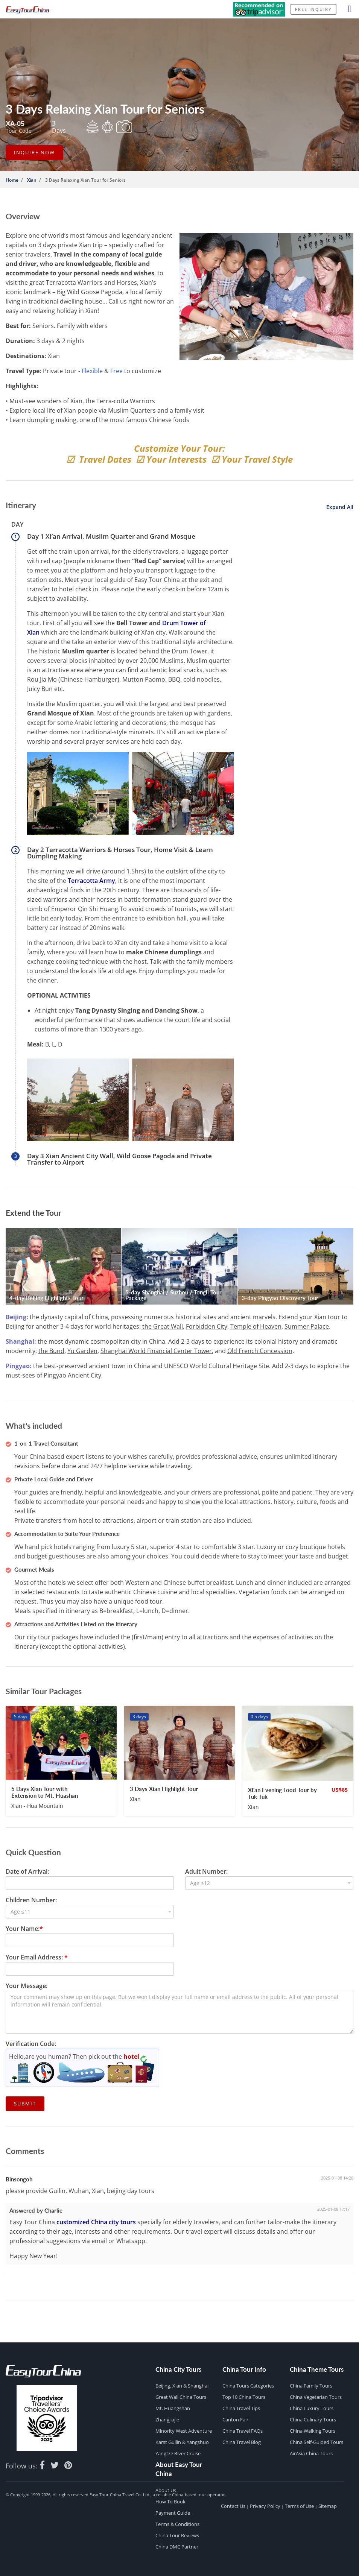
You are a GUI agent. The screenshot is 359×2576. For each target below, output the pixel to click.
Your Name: (24, 1928)
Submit (25, 2103)
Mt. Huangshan (172, 2408)
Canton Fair (235, 2419)
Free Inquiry (313, 9)
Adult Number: (206, 1871)
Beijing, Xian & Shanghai (181, 2385)
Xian (32, 180)
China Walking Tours (312, 2430)
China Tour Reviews (177, 2535)
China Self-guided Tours (316, 2442)
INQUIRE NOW (34, 152)
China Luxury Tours (311, 2408)
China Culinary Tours (313, 2419)
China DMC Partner (176, 2546)
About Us (165, 2490)
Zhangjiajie (167, 2419)
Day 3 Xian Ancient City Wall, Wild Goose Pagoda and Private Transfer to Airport (119, 1159)
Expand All (339, 506)
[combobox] (269, 1883)
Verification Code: (31, 2044)
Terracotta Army (91, 880)
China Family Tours (311, 2385)
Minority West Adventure (183, 2430)
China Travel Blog (241, 2442)
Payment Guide (172, 2512)
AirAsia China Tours (311, 2453)
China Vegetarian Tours (316, 2397)
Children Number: (31, 1900)
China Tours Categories (248, 2385)
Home (12, 180)
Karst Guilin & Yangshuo (182, 2442)
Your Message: (26, 1986)
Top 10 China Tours (243, 2397)
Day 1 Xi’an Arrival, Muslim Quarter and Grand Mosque (111, 536)
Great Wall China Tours (180, 2397)
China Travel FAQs (242, 2430)
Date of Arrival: (27, 1871)
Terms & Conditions (177, 2524)
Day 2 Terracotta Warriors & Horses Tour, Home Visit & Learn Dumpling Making (120, 852)
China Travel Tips (241, 2408)
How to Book (170, 2501)
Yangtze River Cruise (178, 2453)
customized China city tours (96, 2222)
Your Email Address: (37, 1957)
